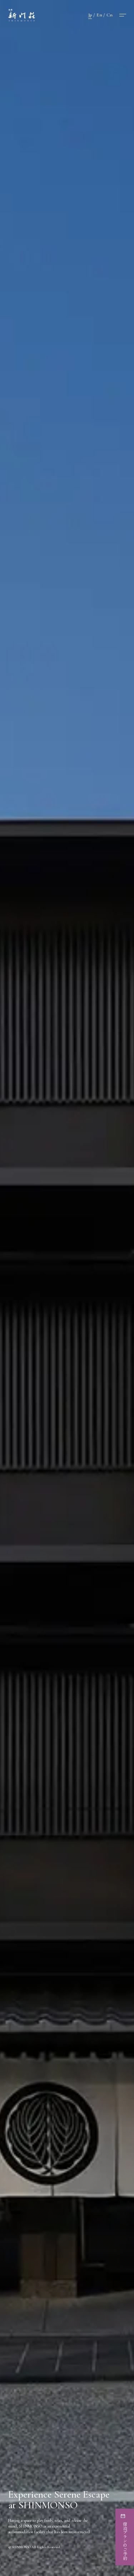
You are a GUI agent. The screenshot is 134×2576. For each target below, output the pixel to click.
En (99, 15)
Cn (109, 15)
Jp (90, 15)
